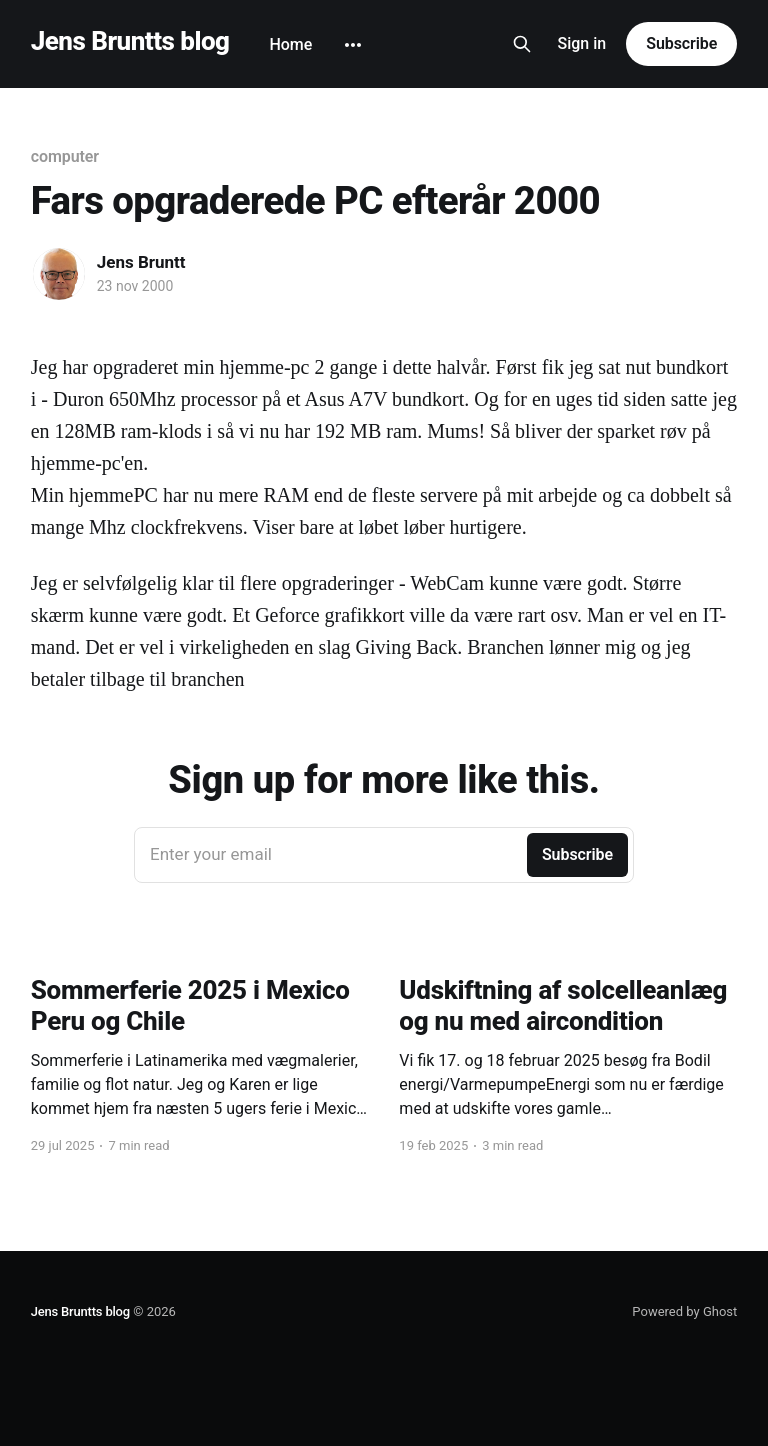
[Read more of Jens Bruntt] (59, 274)
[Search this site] (522, 44)
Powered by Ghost (684, 1311)
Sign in (582, 43)
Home (290, 44)
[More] (353, 45)
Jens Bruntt (141, 262)
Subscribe (681, 43)
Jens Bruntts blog (130, 41)
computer (65, 156)
